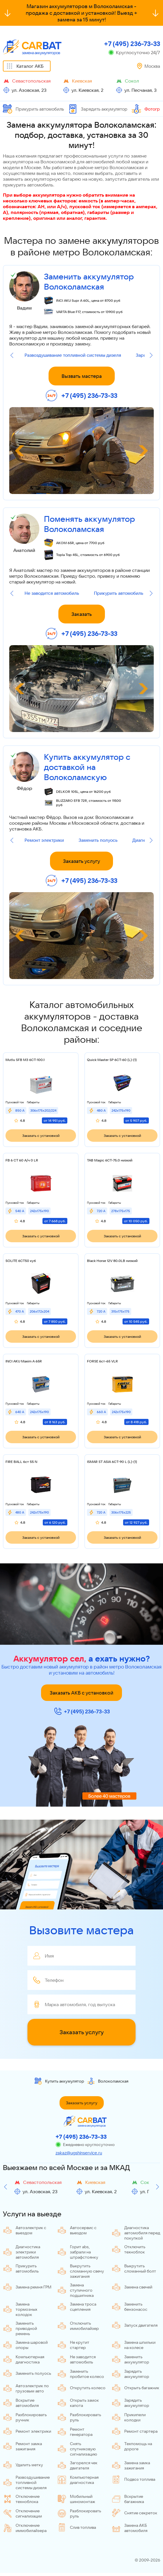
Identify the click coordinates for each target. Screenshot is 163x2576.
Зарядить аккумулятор (97, 109)
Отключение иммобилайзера (25, 2528)
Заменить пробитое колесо (80, 2374)
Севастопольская (31, 81)
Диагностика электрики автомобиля (21, 2252)
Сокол (132, 81)
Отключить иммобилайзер (78, 2326)
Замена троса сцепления (76, 2306)
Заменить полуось (98, 840)
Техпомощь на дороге (132, 2446)
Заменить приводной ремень (20, 2328)
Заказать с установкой (41, 1135)
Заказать (81, 614)
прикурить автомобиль (28, 185)
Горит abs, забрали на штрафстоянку (77, 2252)
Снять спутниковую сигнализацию (77, 2449)
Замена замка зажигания (131, 2465)
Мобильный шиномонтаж (76, 2499)
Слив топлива (76, 2527)
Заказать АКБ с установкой (81, 1693)
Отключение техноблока (21, 2499)
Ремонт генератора (74, 2432)
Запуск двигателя (135, 2325)
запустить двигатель (127, 179)
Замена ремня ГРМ (27, 2287)
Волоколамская (108, 2081)
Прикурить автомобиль (33, 109)
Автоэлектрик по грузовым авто (26, 2388)
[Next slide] (151, 355)
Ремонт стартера (135, 2431)
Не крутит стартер (73, 2345)
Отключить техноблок (128, 2249)
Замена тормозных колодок (20, 2309)
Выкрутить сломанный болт (134, 2268)
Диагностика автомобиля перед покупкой (136, 2233)
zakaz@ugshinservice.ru (78, 2153)
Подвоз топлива (133, 2479)
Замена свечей (132, 2287)
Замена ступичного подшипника (75, 2290)
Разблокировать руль (79, 2417)
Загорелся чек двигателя (77, 2465)
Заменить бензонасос (129, 2306)
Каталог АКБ (30, 66)
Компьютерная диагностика (23, 2359)
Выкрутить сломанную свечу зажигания (80, 2271)
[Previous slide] (11, 355)
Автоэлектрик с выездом (24, 2230)
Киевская (82, 81)
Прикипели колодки (129, 2417)
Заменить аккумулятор (130, 2359)
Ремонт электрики (44, 840)
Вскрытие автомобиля (21, 2403)
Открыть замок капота (78, 2403)
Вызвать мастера (82, 376)
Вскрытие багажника (128, 2499)
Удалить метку (23, 2464)
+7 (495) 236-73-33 (132, 44)
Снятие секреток (134, 2513)
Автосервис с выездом (77, 2230)
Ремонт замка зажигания (22, 2446)
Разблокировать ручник (25, 2417)
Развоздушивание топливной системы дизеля (73, 355)
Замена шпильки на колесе (133, 2345)
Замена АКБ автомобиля (129, 2528)
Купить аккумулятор (59, 2081)
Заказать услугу (81, 861)
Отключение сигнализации (22, 2513)
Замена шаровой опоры (25, 2345)
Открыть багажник (135, 2387)
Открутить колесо (81, 2387)
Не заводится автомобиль (52, 593)
